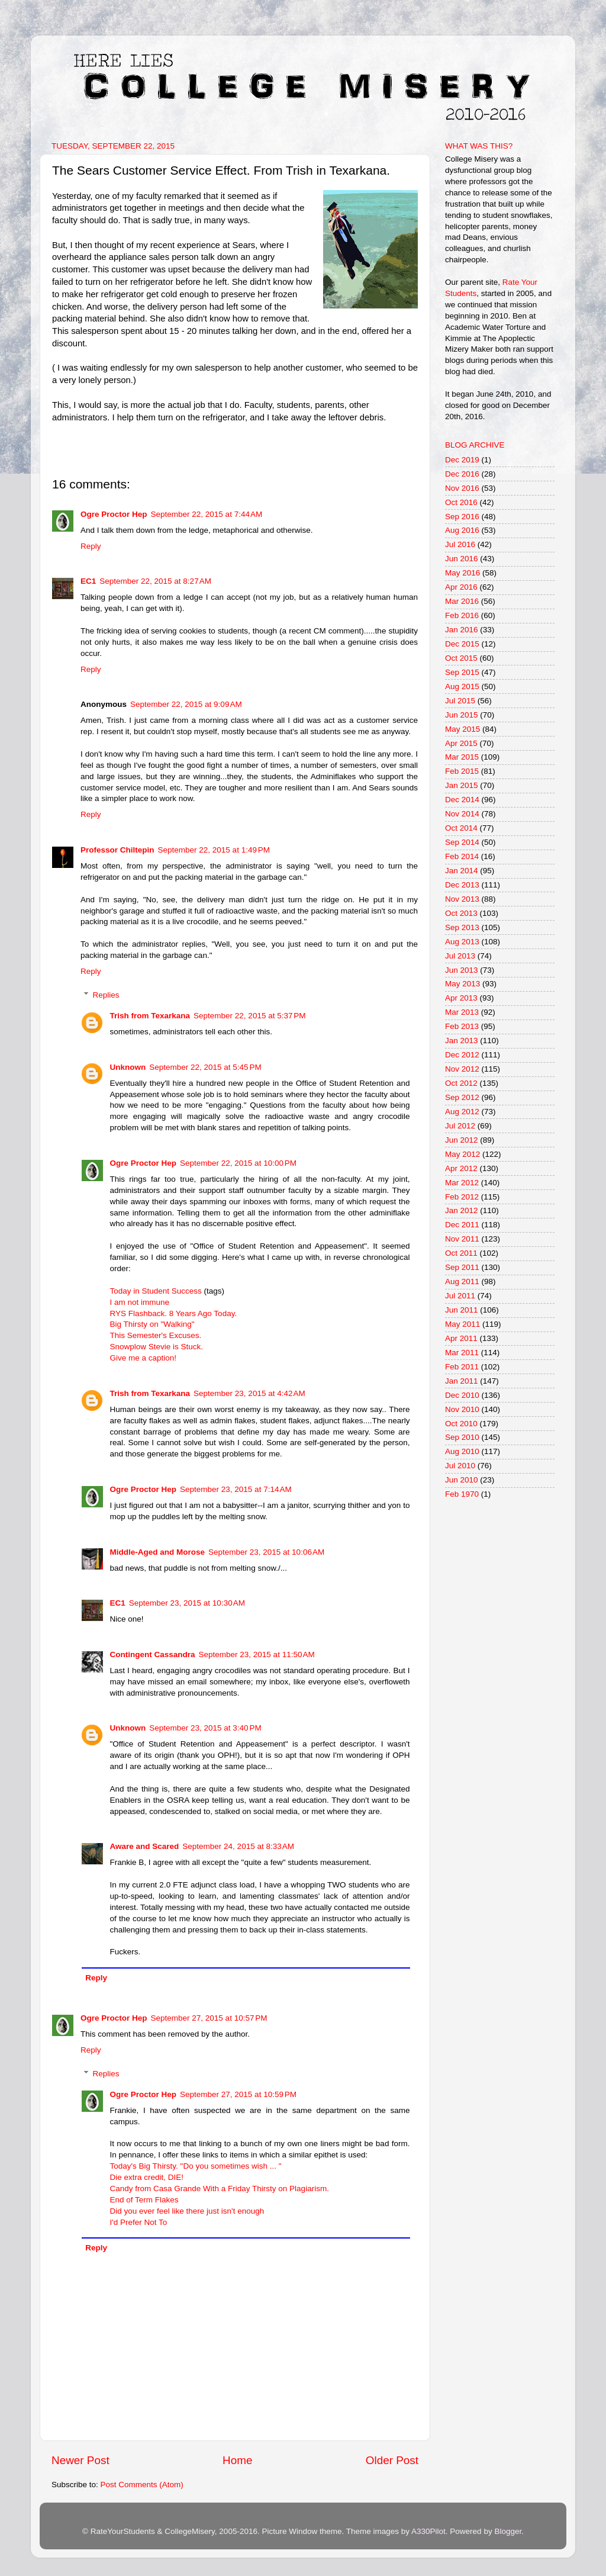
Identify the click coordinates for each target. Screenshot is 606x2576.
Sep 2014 (462, 842)
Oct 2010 (461, 1423)
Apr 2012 (461, 1168)
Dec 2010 (462, 1395)
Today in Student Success (156, 1291)
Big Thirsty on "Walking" (152, 1324)
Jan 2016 (461, 629)
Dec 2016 (462, 473)
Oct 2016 (461, 502)
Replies (106, 994)
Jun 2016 (461, 558)
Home (237, 2460)
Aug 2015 (462, 686)
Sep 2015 (462, 672)
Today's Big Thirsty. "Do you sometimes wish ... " (196, 2166)
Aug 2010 (462, 1451)
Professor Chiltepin (117, 849)
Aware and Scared (144, 1846)
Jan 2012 (461, 1210)
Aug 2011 (462, 1281)
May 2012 (462, 1154)
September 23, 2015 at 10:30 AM (187, 1603)
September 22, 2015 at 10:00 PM (238, 1163)
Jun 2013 (461, 970)
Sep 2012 (462, 1097)
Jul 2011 (460, 1295)
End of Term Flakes (144, 2199)
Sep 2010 (462, 1437)
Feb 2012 (462, 1196)
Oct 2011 (461, 1253)
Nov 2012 (462, 1069)
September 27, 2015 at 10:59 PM (238, 2094)
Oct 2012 (461, 1083)
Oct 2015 (461, 658)
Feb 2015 (462, 771)
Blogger (507, 2531)
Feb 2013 (462, 1026)
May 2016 (462, 572)
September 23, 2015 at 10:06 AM (266, 1552)
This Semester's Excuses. (156, 1335)
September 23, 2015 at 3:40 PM (205, 1727)
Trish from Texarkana (150, 1015)
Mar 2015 (462, 756)
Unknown (128, 1067)
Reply (90, 546)
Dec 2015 (462, 643)
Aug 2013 (462, 941)
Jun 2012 (461, 1140)
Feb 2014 (462, 856)
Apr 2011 (461, 1338)
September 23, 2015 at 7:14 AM (236, 1489)
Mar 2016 (462, 601)
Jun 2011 (461, 1309)
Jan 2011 (461, 1381)
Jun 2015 (461, 714)
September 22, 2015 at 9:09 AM (186, 704)
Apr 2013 (461, 997)
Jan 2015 (461, 785)
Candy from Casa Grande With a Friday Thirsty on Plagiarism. (219, 2188)
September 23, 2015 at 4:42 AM (249, 1393)
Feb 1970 (462, 1494)
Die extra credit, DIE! (147, 2177)
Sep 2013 (462, 927)
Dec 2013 (462, 884)
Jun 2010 (461, 1479)
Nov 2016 (462, 488)
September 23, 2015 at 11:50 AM (257, 1654)
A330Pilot (428, 2531)
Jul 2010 (460, 1465)
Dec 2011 (462, 1224)
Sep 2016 (462, 516)
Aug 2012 (462, 1111)
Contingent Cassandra (152, 1654)
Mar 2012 (462, 1182)
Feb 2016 (462, 615)
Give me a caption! (143, 1357)
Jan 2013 (461, 1040)
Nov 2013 (462, 899)
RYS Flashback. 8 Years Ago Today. (173, 1313)
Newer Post (80, 2460)
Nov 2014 (462, 813)
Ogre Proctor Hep (113, 514)
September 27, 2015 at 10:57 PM (209, 2018)
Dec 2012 (462, 1054)
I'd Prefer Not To (138, 2222)
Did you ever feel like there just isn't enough (187, 2211)
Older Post (392, 2460)
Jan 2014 (461, 870)
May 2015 (462, 729)
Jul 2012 (460, 1125)
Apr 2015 (461, 743)
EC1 (88, 581)
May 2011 (462, 1324)
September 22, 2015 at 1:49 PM (214, 849)
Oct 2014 (461, 828)
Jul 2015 (460, 700)
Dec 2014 (462, 799)
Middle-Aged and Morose (157, 1552)
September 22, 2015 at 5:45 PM (205, 1067)
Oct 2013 (461, 913)
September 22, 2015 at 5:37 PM (250, 1015)
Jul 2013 (460, 955)
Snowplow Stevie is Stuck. (157, 1346)
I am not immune (140, 1302)
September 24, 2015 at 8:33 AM (238, 1846)
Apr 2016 (461, 587)
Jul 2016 (460, 544)
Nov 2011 (462, 1238)
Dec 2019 (462, 459)
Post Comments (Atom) (142, 2484)
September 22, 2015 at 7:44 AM (207, 514)
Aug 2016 (462, 530)
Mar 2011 (462, 1352)
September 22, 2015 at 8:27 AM (155, 581)
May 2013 (462, 983)
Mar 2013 (462, 1012)
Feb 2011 (462, 1366)
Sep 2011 (462, 1267)
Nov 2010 (462, 1409)
